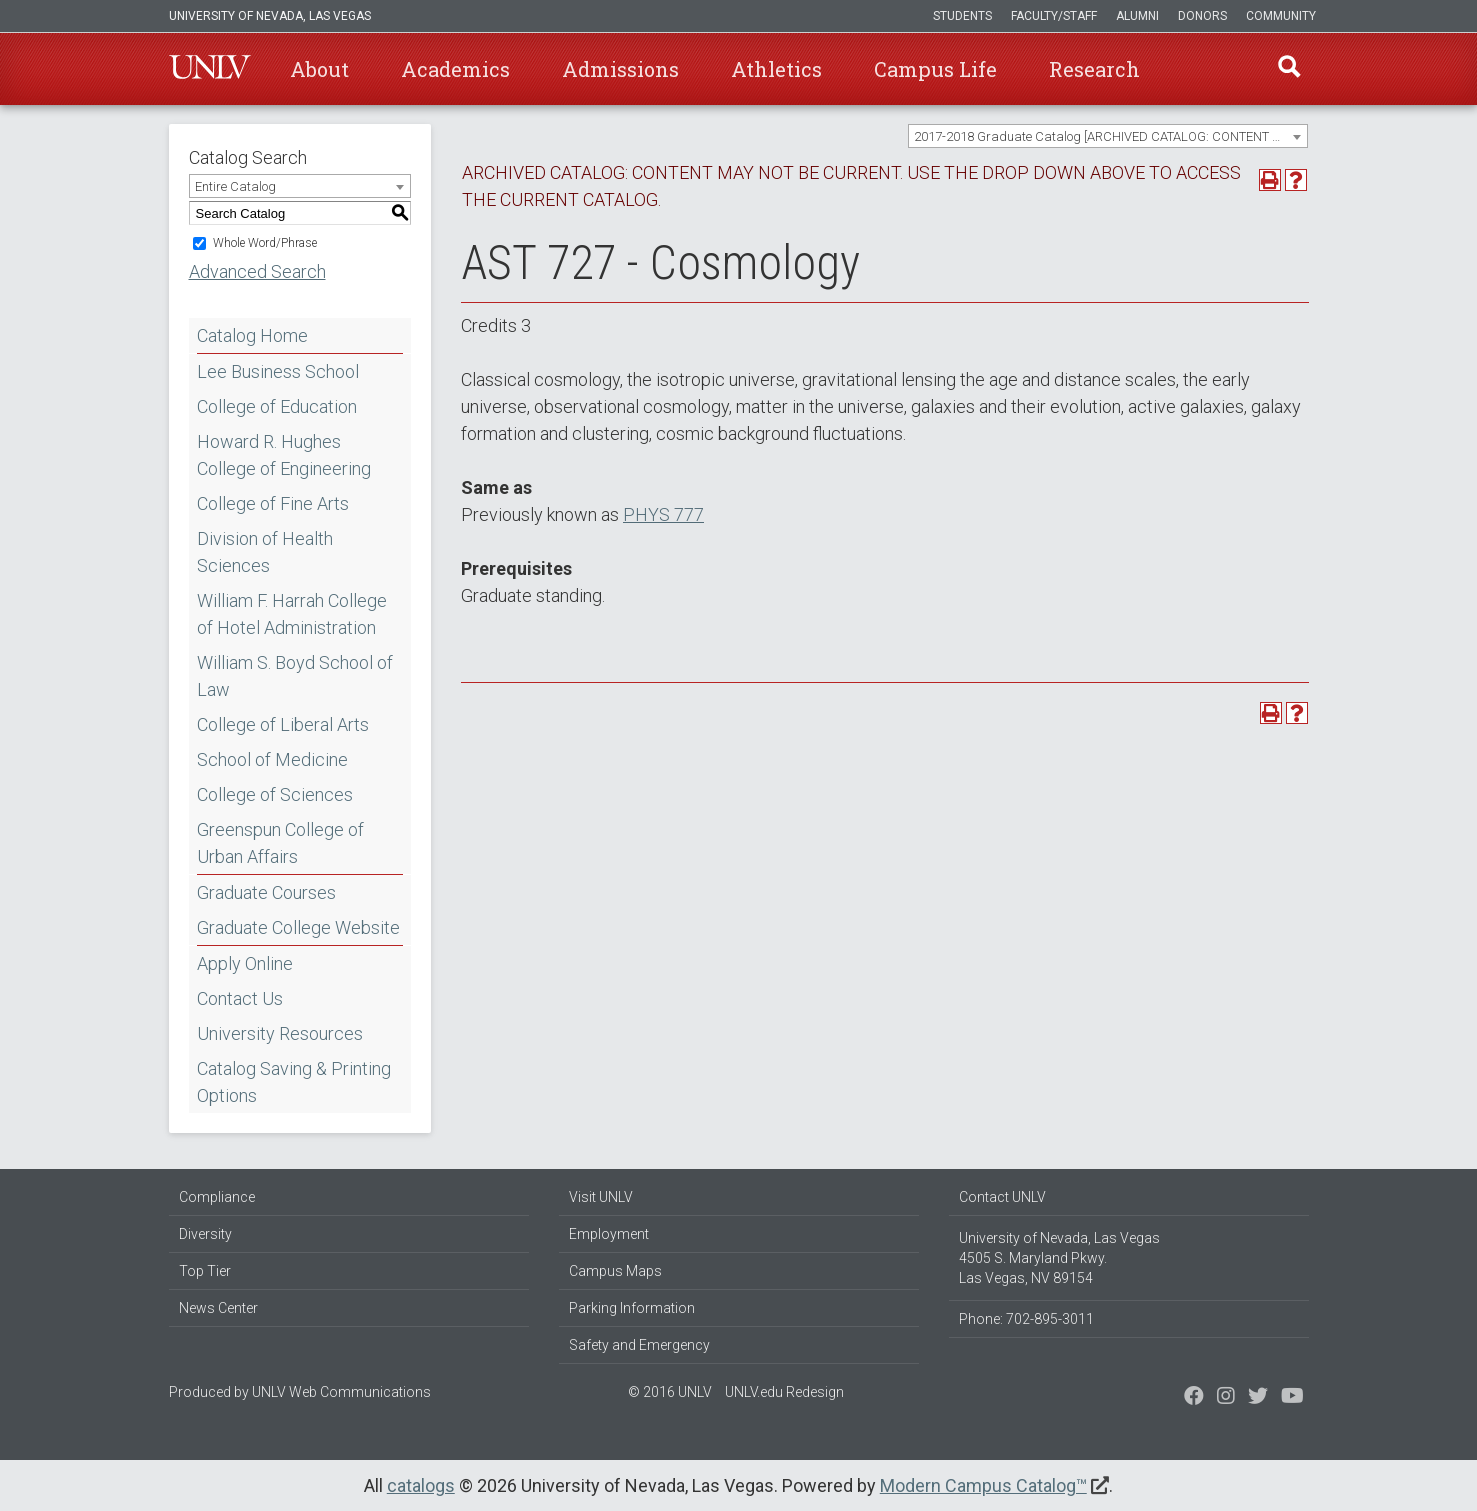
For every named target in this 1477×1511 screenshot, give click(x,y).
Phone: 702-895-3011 (1026, 1319)
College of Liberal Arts (283, 724)
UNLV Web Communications (341, 1392)
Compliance (217, 1197)
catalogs (421, 1485)
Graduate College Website (298, 927)
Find (1288, 69)
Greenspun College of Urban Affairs (280, 843)
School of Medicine (272, 759)
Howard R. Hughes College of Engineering (284, 455)
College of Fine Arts (273, 503)
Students (962, 16)
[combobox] (1108, 136)
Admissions (620, 69)
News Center (218, 1308)
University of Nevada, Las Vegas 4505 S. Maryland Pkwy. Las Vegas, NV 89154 (1059, 1258)
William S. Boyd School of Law (295, 676)
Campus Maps (615, 1271)
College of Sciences (275, 794)
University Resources (280, 1033)
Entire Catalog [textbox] (235, 186)
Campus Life (935, 69)
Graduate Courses (266, 892)
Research (1094, 69)
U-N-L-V (210, 69)
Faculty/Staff (1054, 16)
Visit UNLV (601, 1197)
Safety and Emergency (639, 1345)
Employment (609, 1234)
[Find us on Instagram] (1258, 1398)
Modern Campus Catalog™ (983, 1485)
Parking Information (632, 1308)
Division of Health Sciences (265, 552)
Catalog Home (252, 335)
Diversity (205, 1234)
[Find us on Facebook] (1194, 1398)
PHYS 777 (663, 514)
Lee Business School (278, 371)
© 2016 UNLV (670, 1392)
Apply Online (245, 963)
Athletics (776, 69)
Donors (1202, 16)
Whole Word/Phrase (265, 243)
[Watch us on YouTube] (1292, 1398)
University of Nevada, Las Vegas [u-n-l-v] (270, 16)
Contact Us (240, 998)
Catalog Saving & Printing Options (294, 1082)
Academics (455, 69)
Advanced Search (257, 271)
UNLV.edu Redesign (784, 1392)
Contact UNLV (1002, 1197)
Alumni (1137, 16)
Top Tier (205, 1271)
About (319, 69)
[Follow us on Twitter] (1226, 1398)
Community (1281, 16)
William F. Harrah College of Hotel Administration (292, 614)
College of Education (277, 406)
